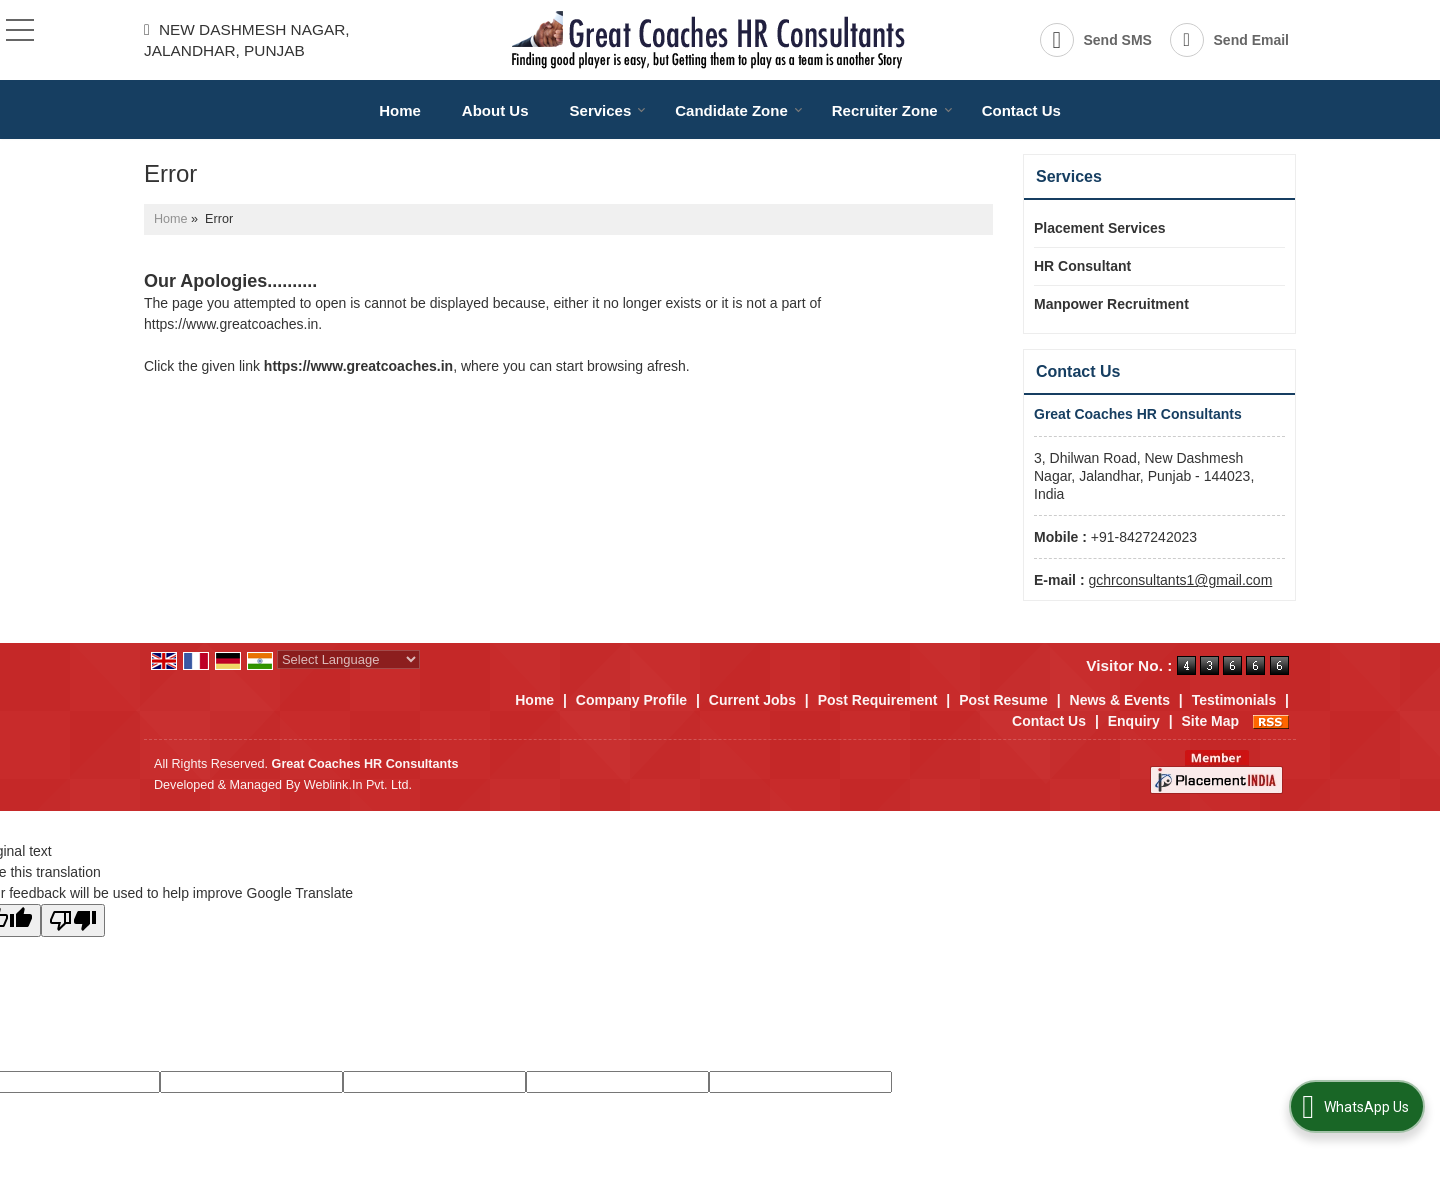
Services (608, 110)
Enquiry (1134, 721)
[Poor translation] (73, 920)
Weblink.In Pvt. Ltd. (358, 785)
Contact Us (1021, 110)
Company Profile (631, 700)
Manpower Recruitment (1111, 304)
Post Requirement (878, 700)
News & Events (1120, 700)
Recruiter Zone (892, 110)
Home (400, 110)
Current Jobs (752, 700)
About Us (495, 110)
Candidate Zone (739, 110)
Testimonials (1234, 700)
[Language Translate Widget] (348, 659)
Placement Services (1100, 228)
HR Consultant (1082, 266)
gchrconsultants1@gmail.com (1180, 580)
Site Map (1211, 721)
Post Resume (1003, 700)
